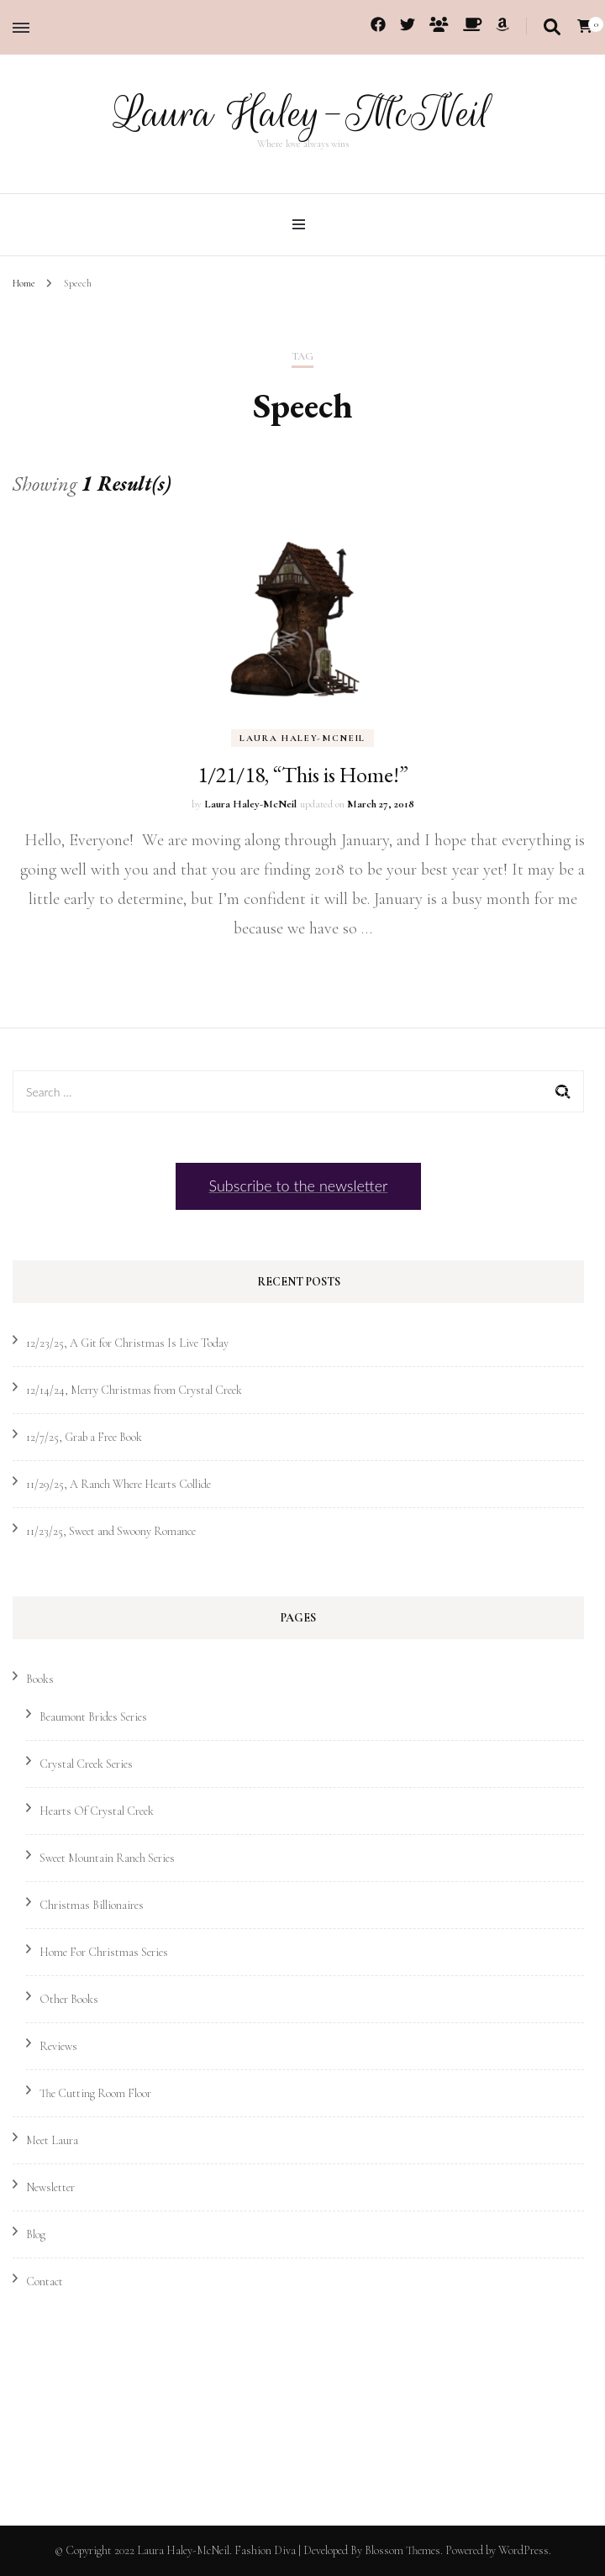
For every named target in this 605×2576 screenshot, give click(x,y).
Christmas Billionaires (91, 1905)
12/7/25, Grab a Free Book (84, 1437)
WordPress (523, 2550)
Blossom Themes (402, 2550)
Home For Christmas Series (103, 1952)
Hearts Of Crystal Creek (96, 1811)
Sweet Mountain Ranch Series (107, 1858)
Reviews (58, 2046)
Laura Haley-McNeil (302, 113)
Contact (44, 2281)
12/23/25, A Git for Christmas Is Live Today (127, 1343)
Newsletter (50, 2187)
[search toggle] (552, 27)
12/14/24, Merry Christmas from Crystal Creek (134, 1390)
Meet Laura (52, 2140)
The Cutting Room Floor (95, 2093)
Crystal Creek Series (86, 1764)
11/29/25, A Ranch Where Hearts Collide (118, 1484)
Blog (35, 2234)
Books (40, 1679)
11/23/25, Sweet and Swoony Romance (111, 1531)
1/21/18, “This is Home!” (302, 774)
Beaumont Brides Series (93, 1717)
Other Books (68, 1999)
